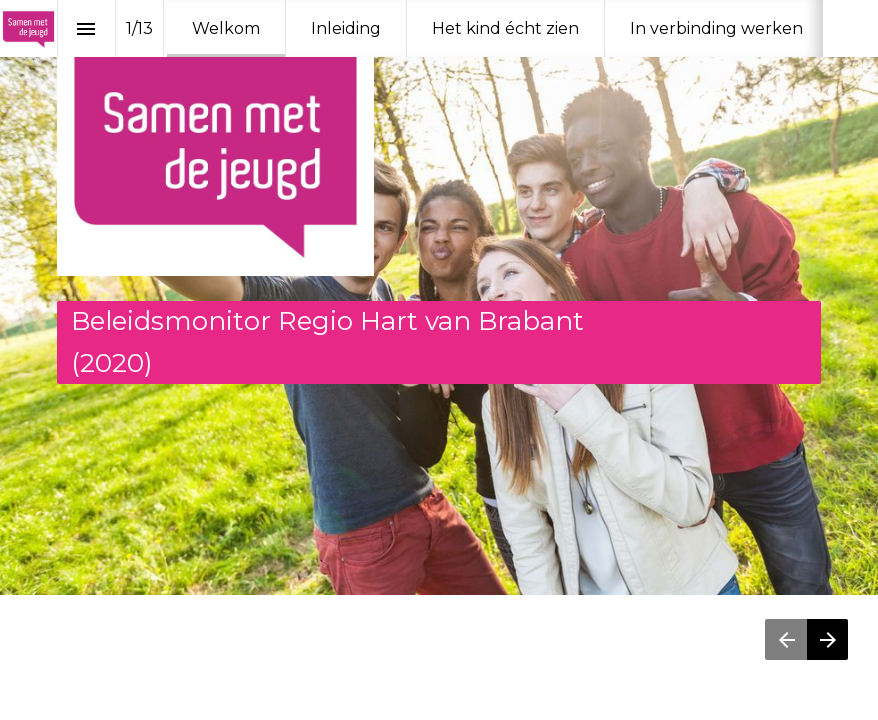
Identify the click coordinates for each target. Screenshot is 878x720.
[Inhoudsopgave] (86, 28)
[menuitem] (226, 28)
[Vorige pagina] (786, 639)
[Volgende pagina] (827, 639)
